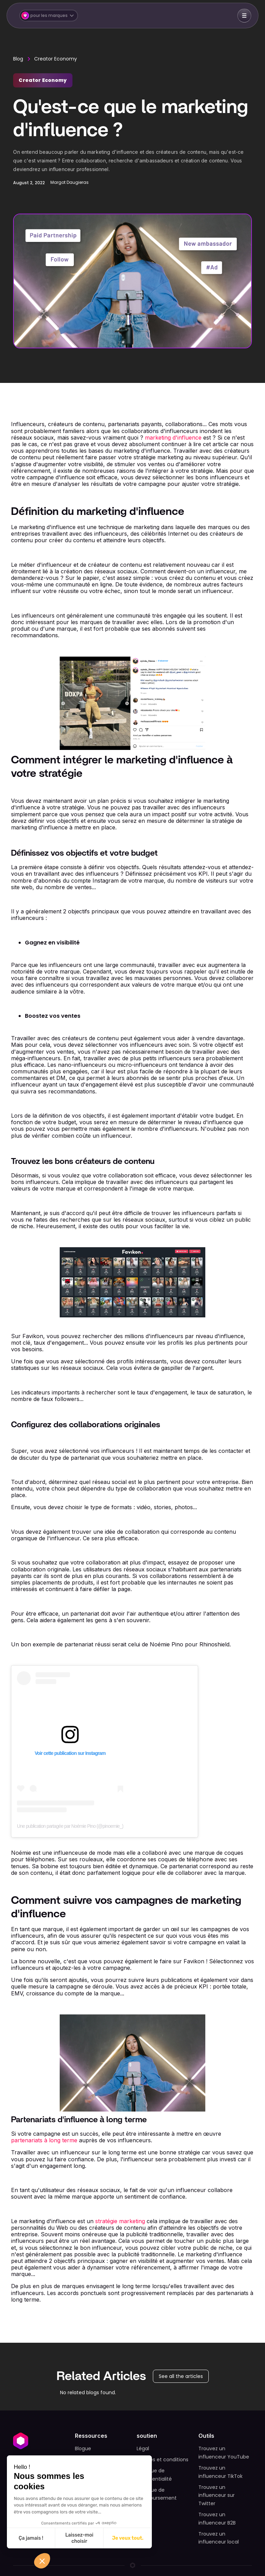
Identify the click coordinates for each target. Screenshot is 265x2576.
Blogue (83, 2448)
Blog (18, 58)
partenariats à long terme (44, 2140)
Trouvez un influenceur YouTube (223, 2452)
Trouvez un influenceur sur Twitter (216, 2495)
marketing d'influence (173, 437)
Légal (143, 2448)
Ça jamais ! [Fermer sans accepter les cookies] (31, 2538)
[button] (48, 15)
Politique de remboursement (157, 2494)
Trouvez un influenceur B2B (217, 2518)
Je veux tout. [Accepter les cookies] (128, 2538)
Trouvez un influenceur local (218, 2538)
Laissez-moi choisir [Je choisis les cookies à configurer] (79, 2538)
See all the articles (181, 2376)
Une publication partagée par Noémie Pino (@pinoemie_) (70, 1826)
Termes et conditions (162, 2459)
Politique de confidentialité (154, 2474)
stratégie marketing (120, 2221)
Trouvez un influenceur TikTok (220, 2472)
